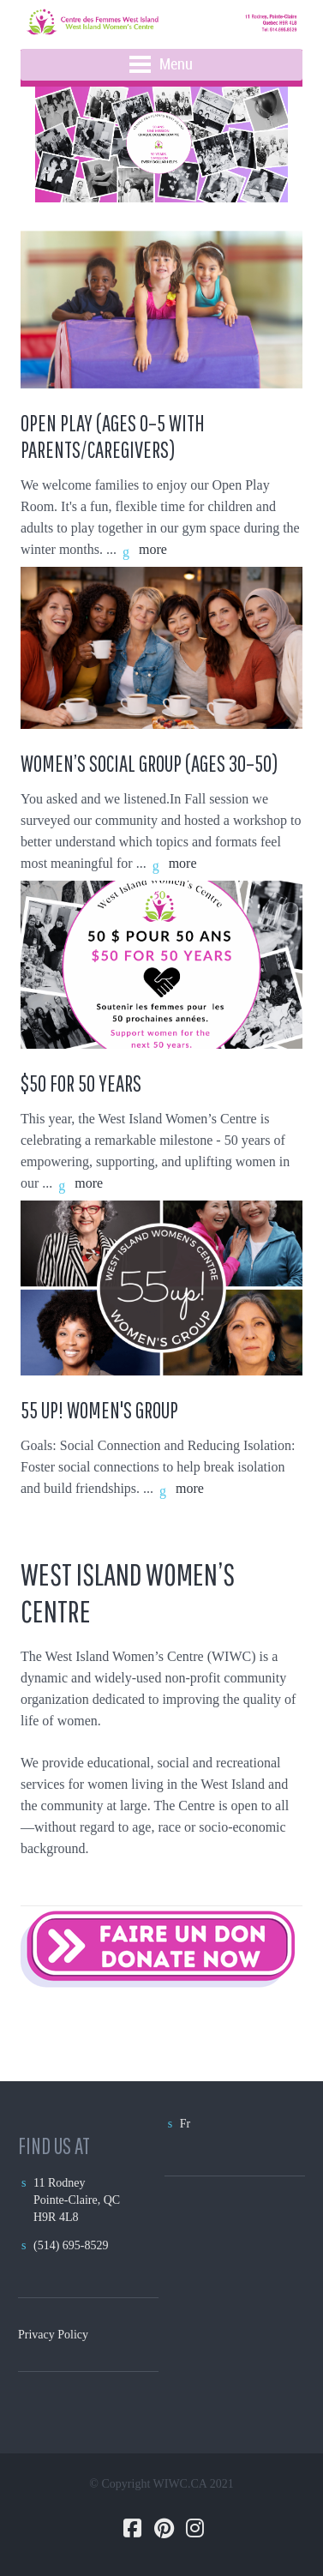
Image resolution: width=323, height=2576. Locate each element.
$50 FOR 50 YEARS (81, 1083)
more (153, 549)
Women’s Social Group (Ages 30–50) (151, 763)
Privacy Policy (53, 2334)
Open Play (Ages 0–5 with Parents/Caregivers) (113, 436)
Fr (185, 2123)
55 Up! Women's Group (99, 1410)
